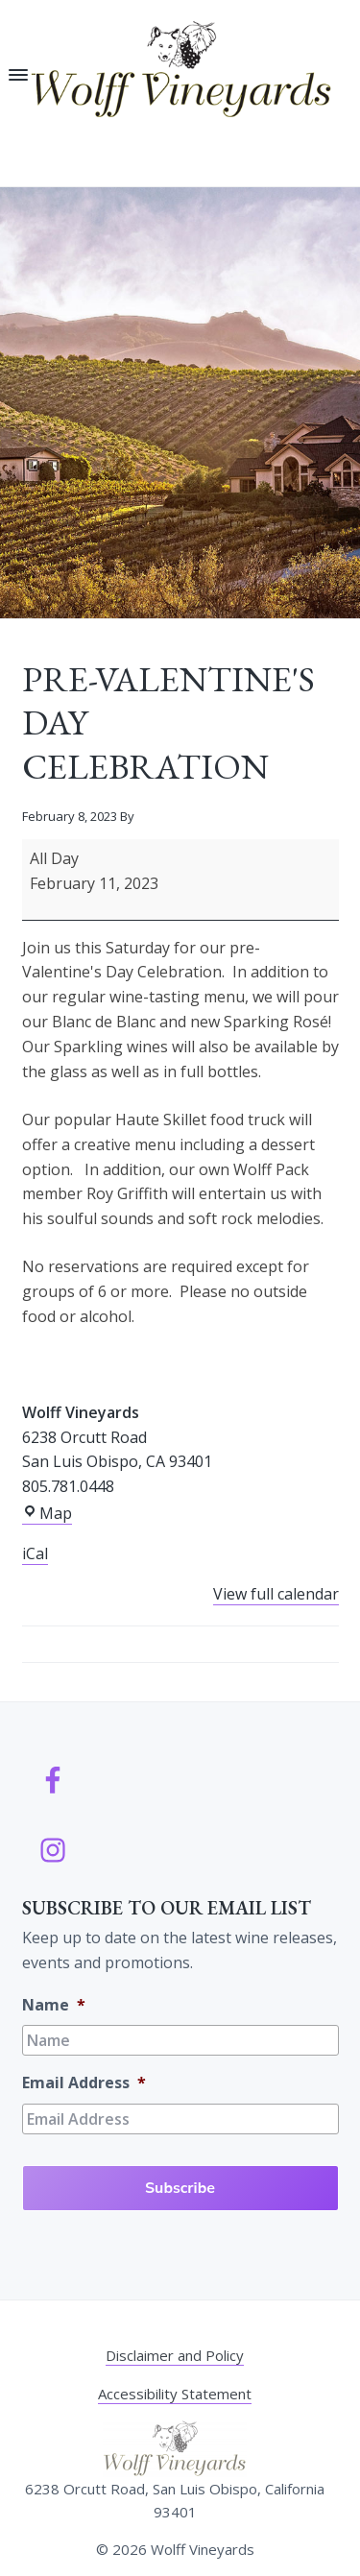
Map (47, 1514)
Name (53, 2005)
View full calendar (276, 1593)
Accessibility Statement (175, 2393)
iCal (35, 1553)
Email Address (84, 2083)
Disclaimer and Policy (175, 2355)
